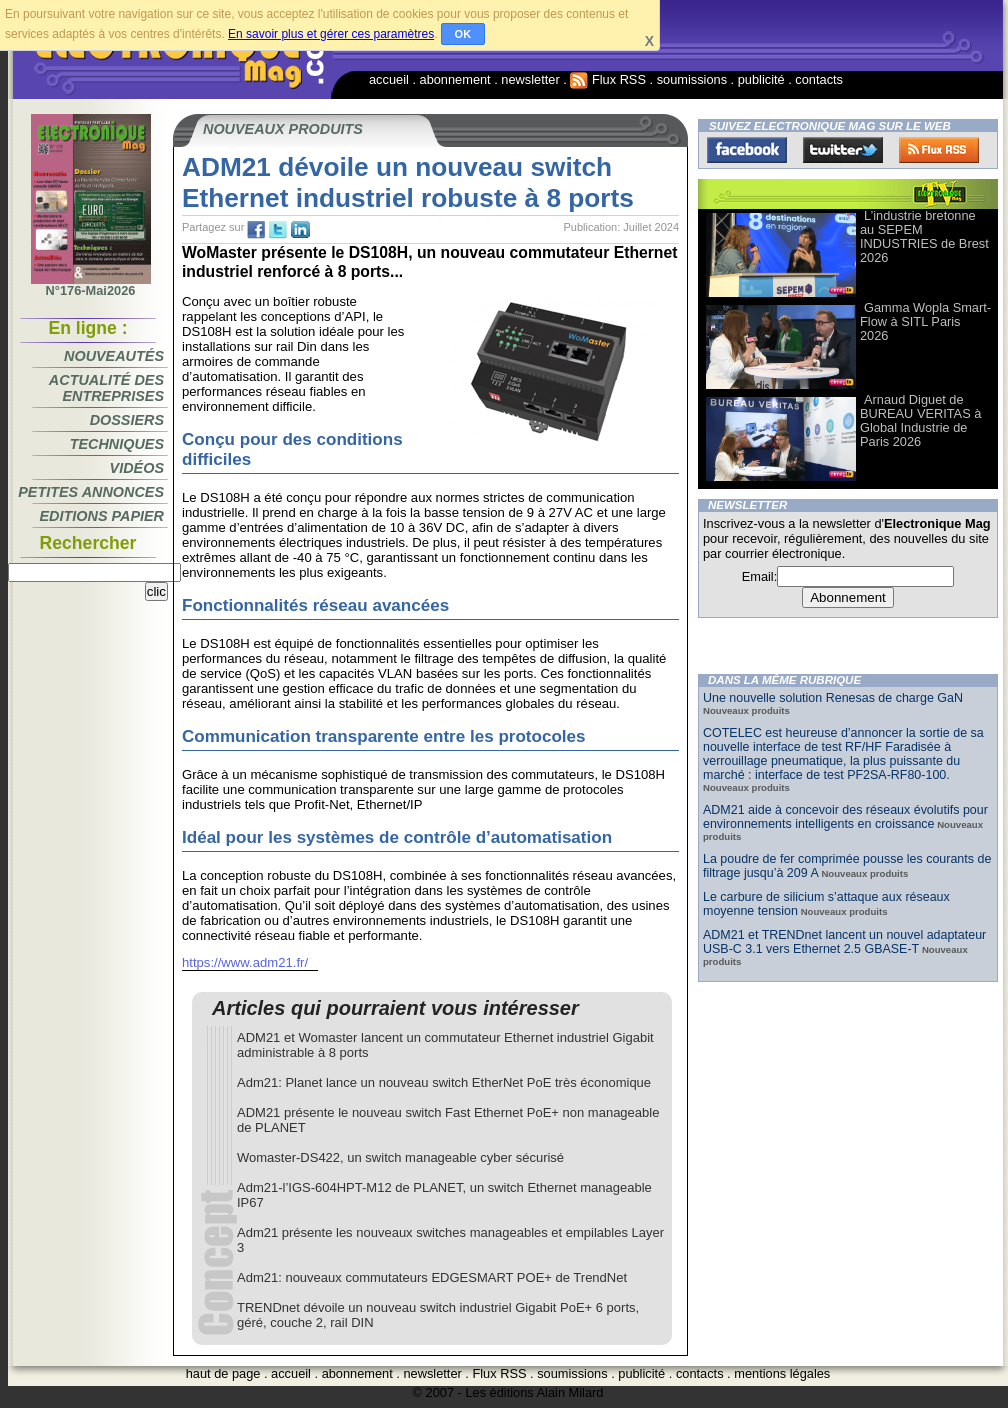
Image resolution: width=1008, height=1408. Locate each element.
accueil (389, 79)
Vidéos (137, 468)
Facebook (747, 150)
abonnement (455, 79)
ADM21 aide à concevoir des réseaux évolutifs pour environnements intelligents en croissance (845, 817)
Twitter (843, 150)
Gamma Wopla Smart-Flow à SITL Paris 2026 (925, 321)
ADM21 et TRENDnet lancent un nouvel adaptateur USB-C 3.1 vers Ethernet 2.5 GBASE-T (844, 942)
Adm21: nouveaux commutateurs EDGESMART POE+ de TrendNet (432, 1277)
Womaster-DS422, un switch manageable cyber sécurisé (400, 1157)
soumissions (692, 79)
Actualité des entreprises (106, 388)
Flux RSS (608, 79)
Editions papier (102, 516)
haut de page (223, 1373)
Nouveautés (114, 356)
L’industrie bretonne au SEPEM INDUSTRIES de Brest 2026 (924, 236)
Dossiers (127, 420)
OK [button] (463, 34)
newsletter (530, 79)
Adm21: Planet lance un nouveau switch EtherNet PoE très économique (444, 1082)
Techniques (117, 444)
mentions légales (782, 1373)
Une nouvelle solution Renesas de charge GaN (833, 698)
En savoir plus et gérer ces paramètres (331, 34)
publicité (761, 79)
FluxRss (939, 150)
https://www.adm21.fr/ (245, 962)
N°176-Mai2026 (91, 285)
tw (278, 230)
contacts (819, 79)
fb (256, 230)
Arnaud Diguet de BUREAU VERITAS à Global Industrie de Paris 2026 (920, 420)
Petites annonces (91, 492)
